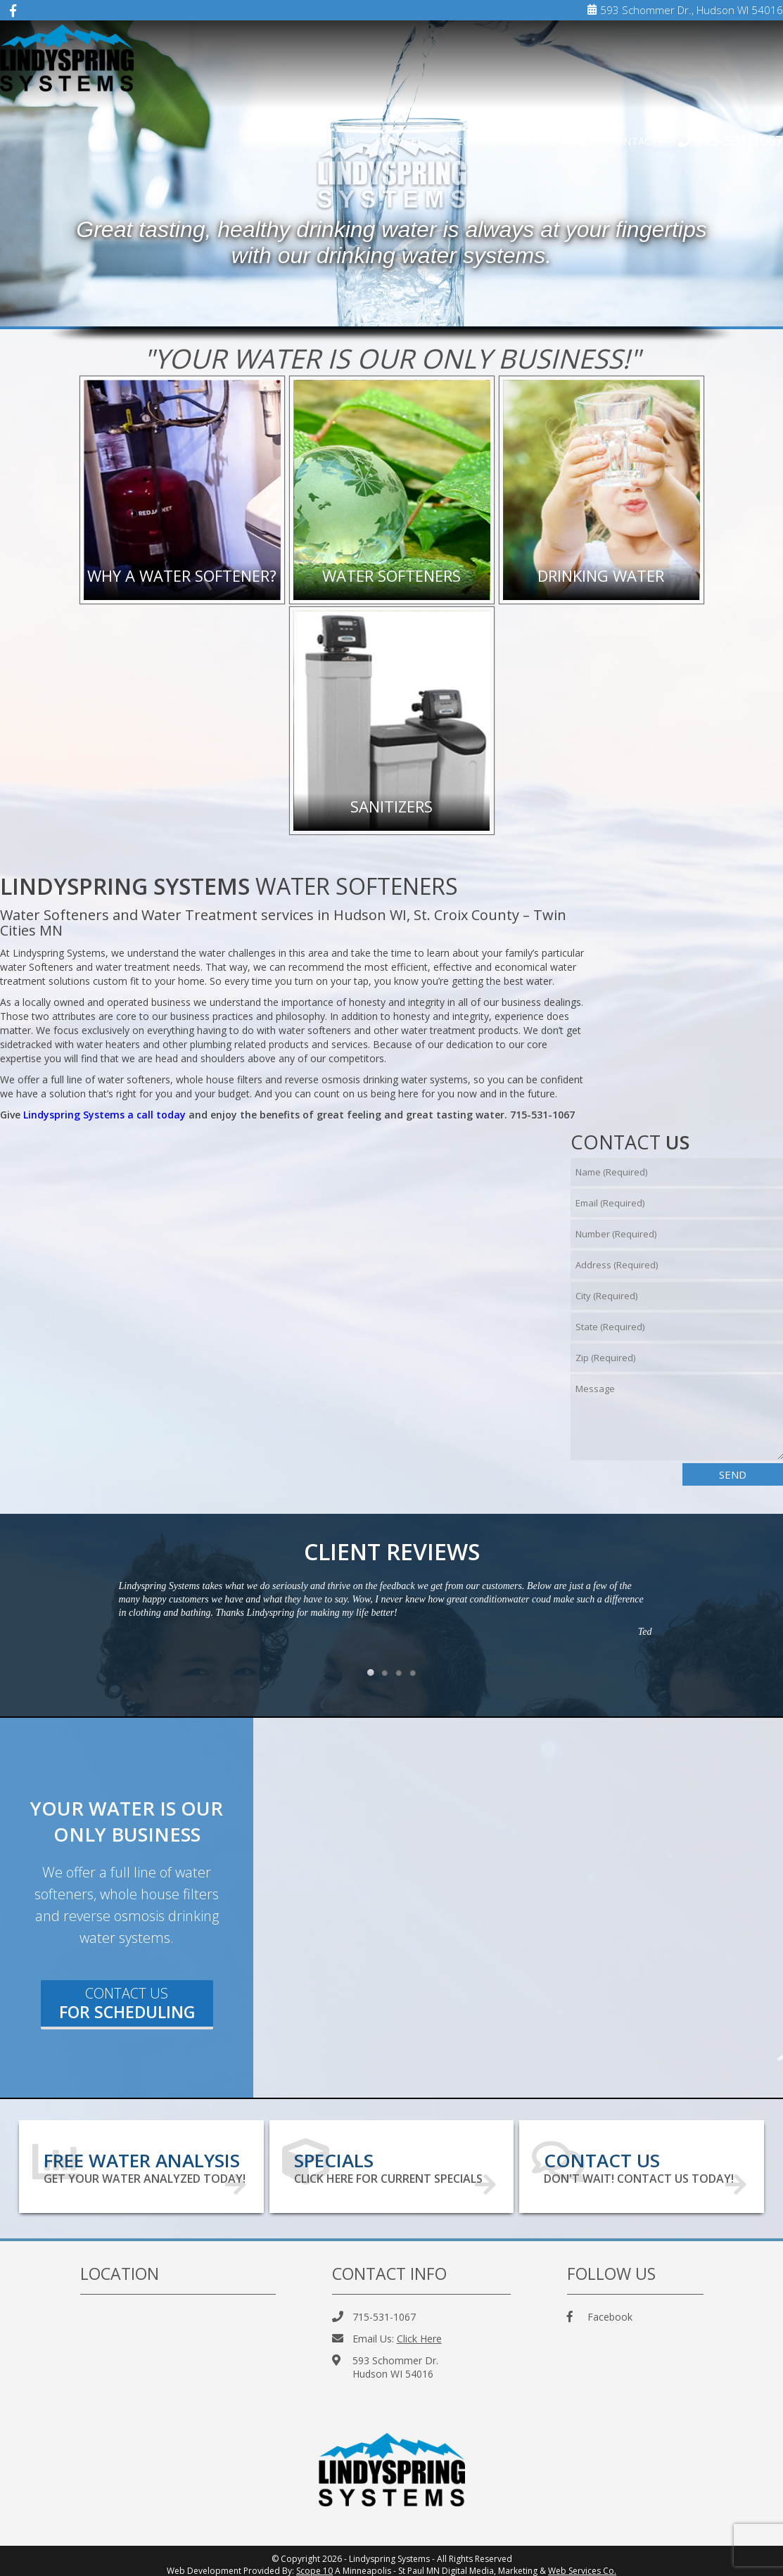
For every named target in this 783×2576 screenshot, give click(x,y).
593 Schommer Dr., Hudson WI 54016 (685, 10)
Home (264, 141)
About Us (328, 141)
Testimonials (549, 141)
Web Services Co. (582, 2564)
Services (399, 141)
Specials (467, 141)
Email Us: (387, 2331)
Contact (633, 141)
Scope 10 (314, 2564)
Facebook (599, 2309)
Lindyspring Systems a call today (104, 1114)
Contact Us (127, 2003)
